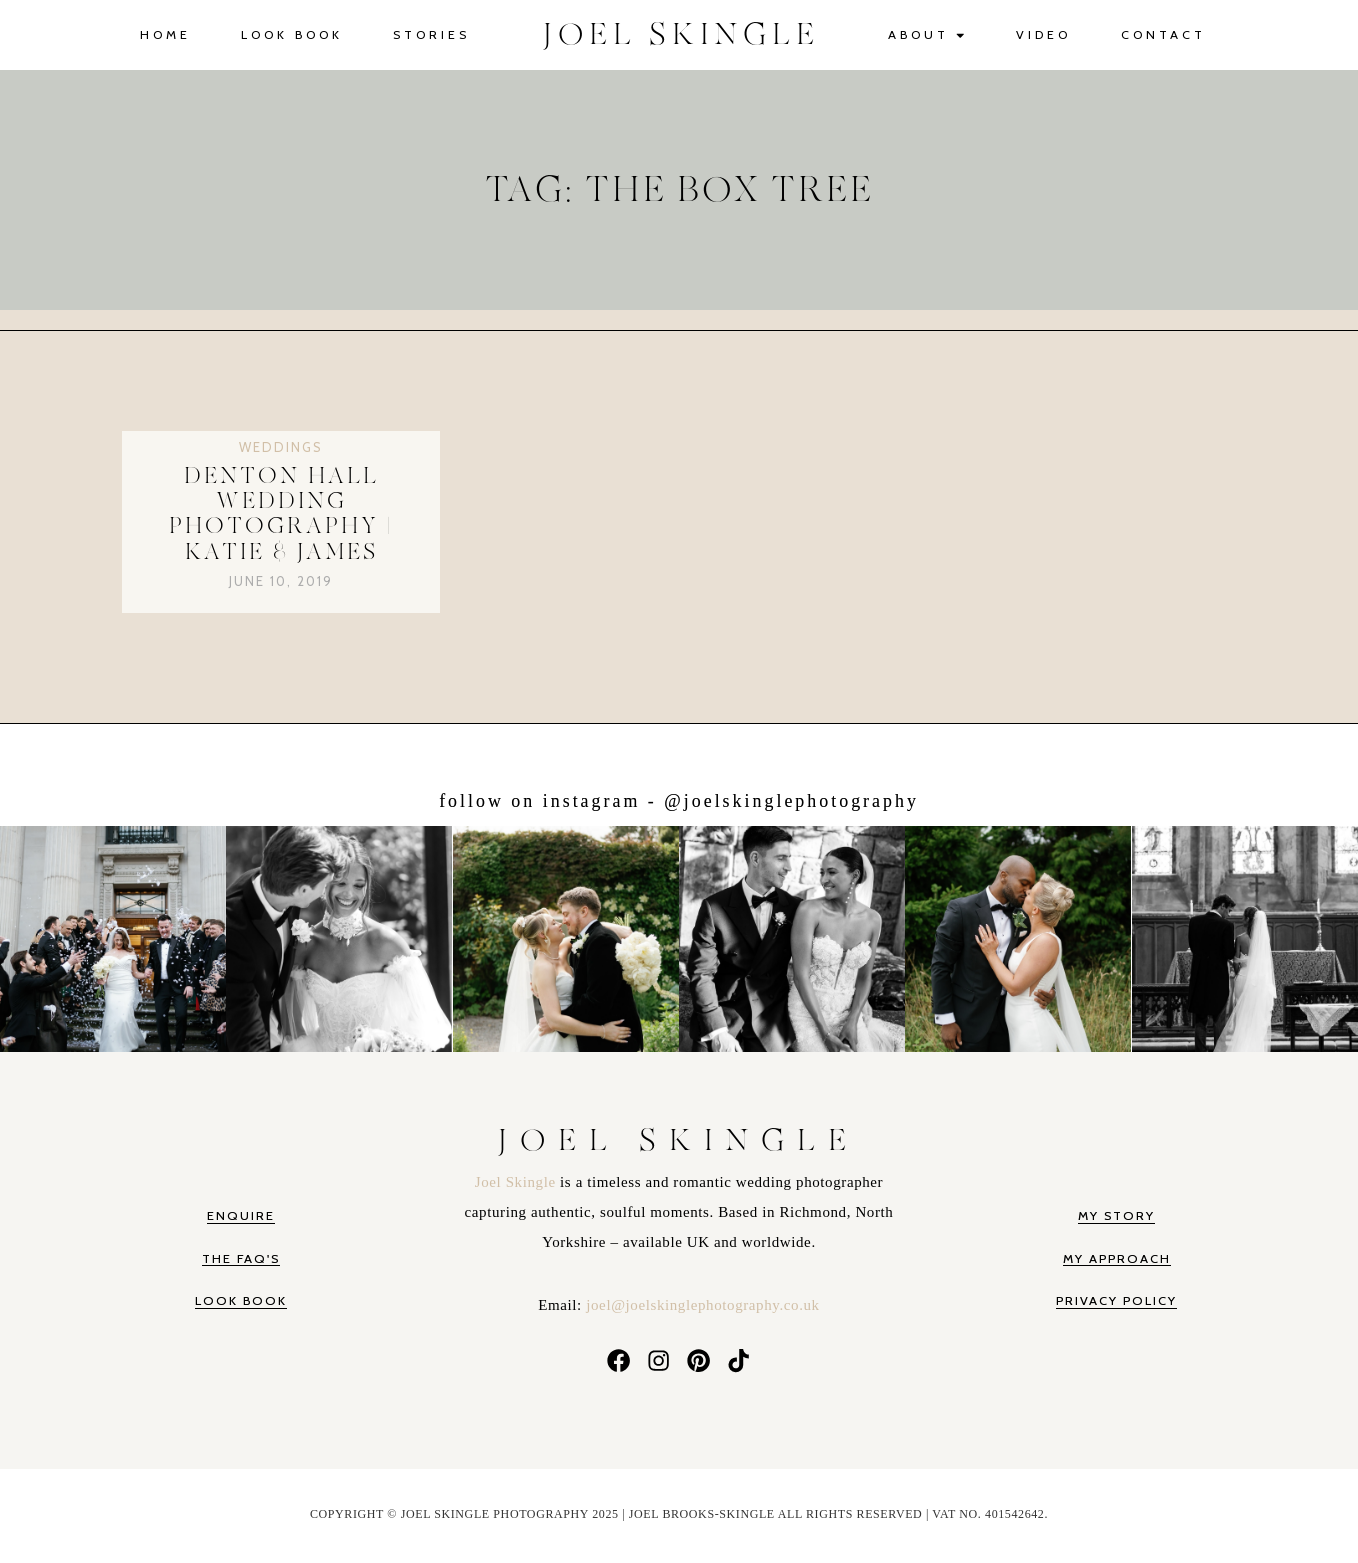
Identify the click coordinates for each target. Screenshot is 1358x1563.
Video (1043, 34)
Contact (1163, 34)
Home (165, 34)
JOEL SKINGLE (681, 35)
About (927, 35)
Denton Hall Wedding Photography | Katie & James (281, 514)
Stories (431, 34)
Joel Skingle (517, 1182)
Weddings (281, 447)
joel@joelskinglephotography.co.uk (702, 1305)
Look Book (292, 34)
